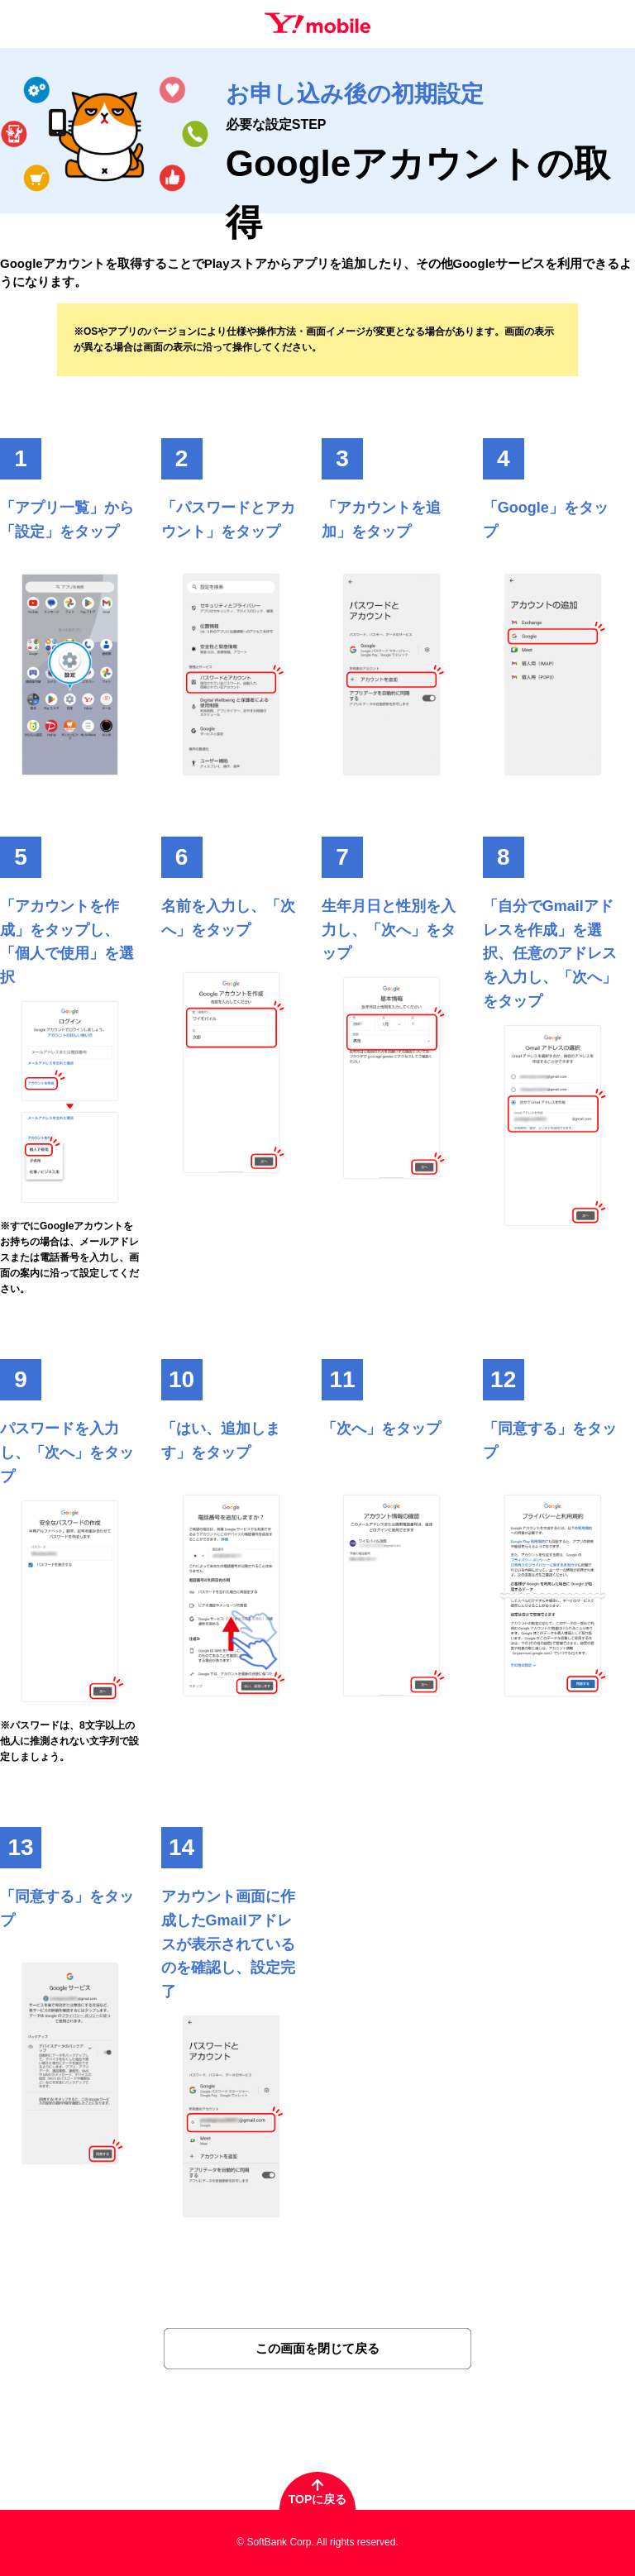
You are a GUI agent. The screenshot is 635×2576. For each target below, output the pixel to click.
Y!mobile (317, 23)
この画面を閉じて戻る (317, 2348)
